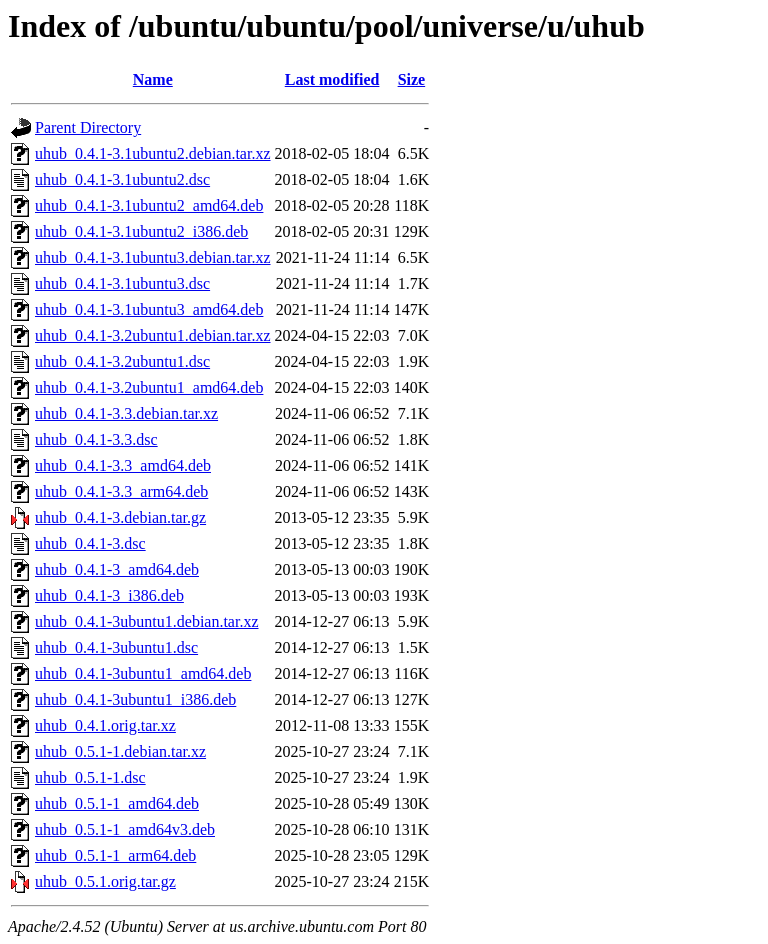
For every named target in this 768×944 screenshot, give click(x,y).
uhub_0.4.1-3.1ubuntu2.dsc (122, 179)
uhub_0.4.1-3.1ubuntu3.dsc (122, 283)
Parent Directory (88, 127)
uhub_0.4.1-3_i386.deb (109, 595)
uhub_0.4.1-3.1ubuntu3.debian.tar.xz (153, 257)
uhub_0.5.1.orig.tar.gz (105, 881)
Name (153, 79)
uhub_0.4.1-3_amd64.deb (117, 569)
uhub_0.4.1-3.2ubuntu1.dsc (122, 361)
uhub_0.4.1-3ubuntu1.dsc (116, 647)
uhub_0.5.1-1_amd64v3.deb (125, 829)
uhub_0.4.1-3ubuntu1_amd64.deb (143, 673)
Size (412, 79)
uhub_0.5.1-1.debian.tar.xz (120, 751)
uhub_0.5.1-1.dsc (90, 777)
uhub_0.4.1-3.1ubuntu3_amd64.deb (149, 309)
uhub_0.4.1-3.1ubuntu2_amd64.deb (149, 205)
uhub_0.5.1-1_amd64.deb (117, 803)
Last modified (332, 79)
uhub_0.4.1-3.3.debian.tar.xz (126, 413)
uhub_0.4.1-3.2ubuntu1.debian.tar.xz (153, 335)
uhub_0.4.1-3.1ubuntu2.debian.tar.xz (153, 153)
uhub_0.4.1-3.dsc (90, 543)
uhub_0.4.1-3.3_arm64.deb (121, 491)
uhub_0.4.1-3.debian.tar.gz (120, 517)
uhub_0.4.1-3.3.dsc (96, 439)
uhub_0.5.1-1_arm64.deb (115, 855)
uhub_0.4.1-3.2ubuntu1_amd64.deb (149, 387)
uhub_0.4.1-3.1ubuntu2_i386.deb (141, 231)
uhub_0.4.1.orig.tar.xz (105, 725)
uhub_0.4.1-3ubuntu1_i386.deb (135, 699)
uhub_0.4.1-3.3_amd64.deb (123, 465)
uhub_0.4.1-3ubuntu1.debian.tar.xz (147, 621)
